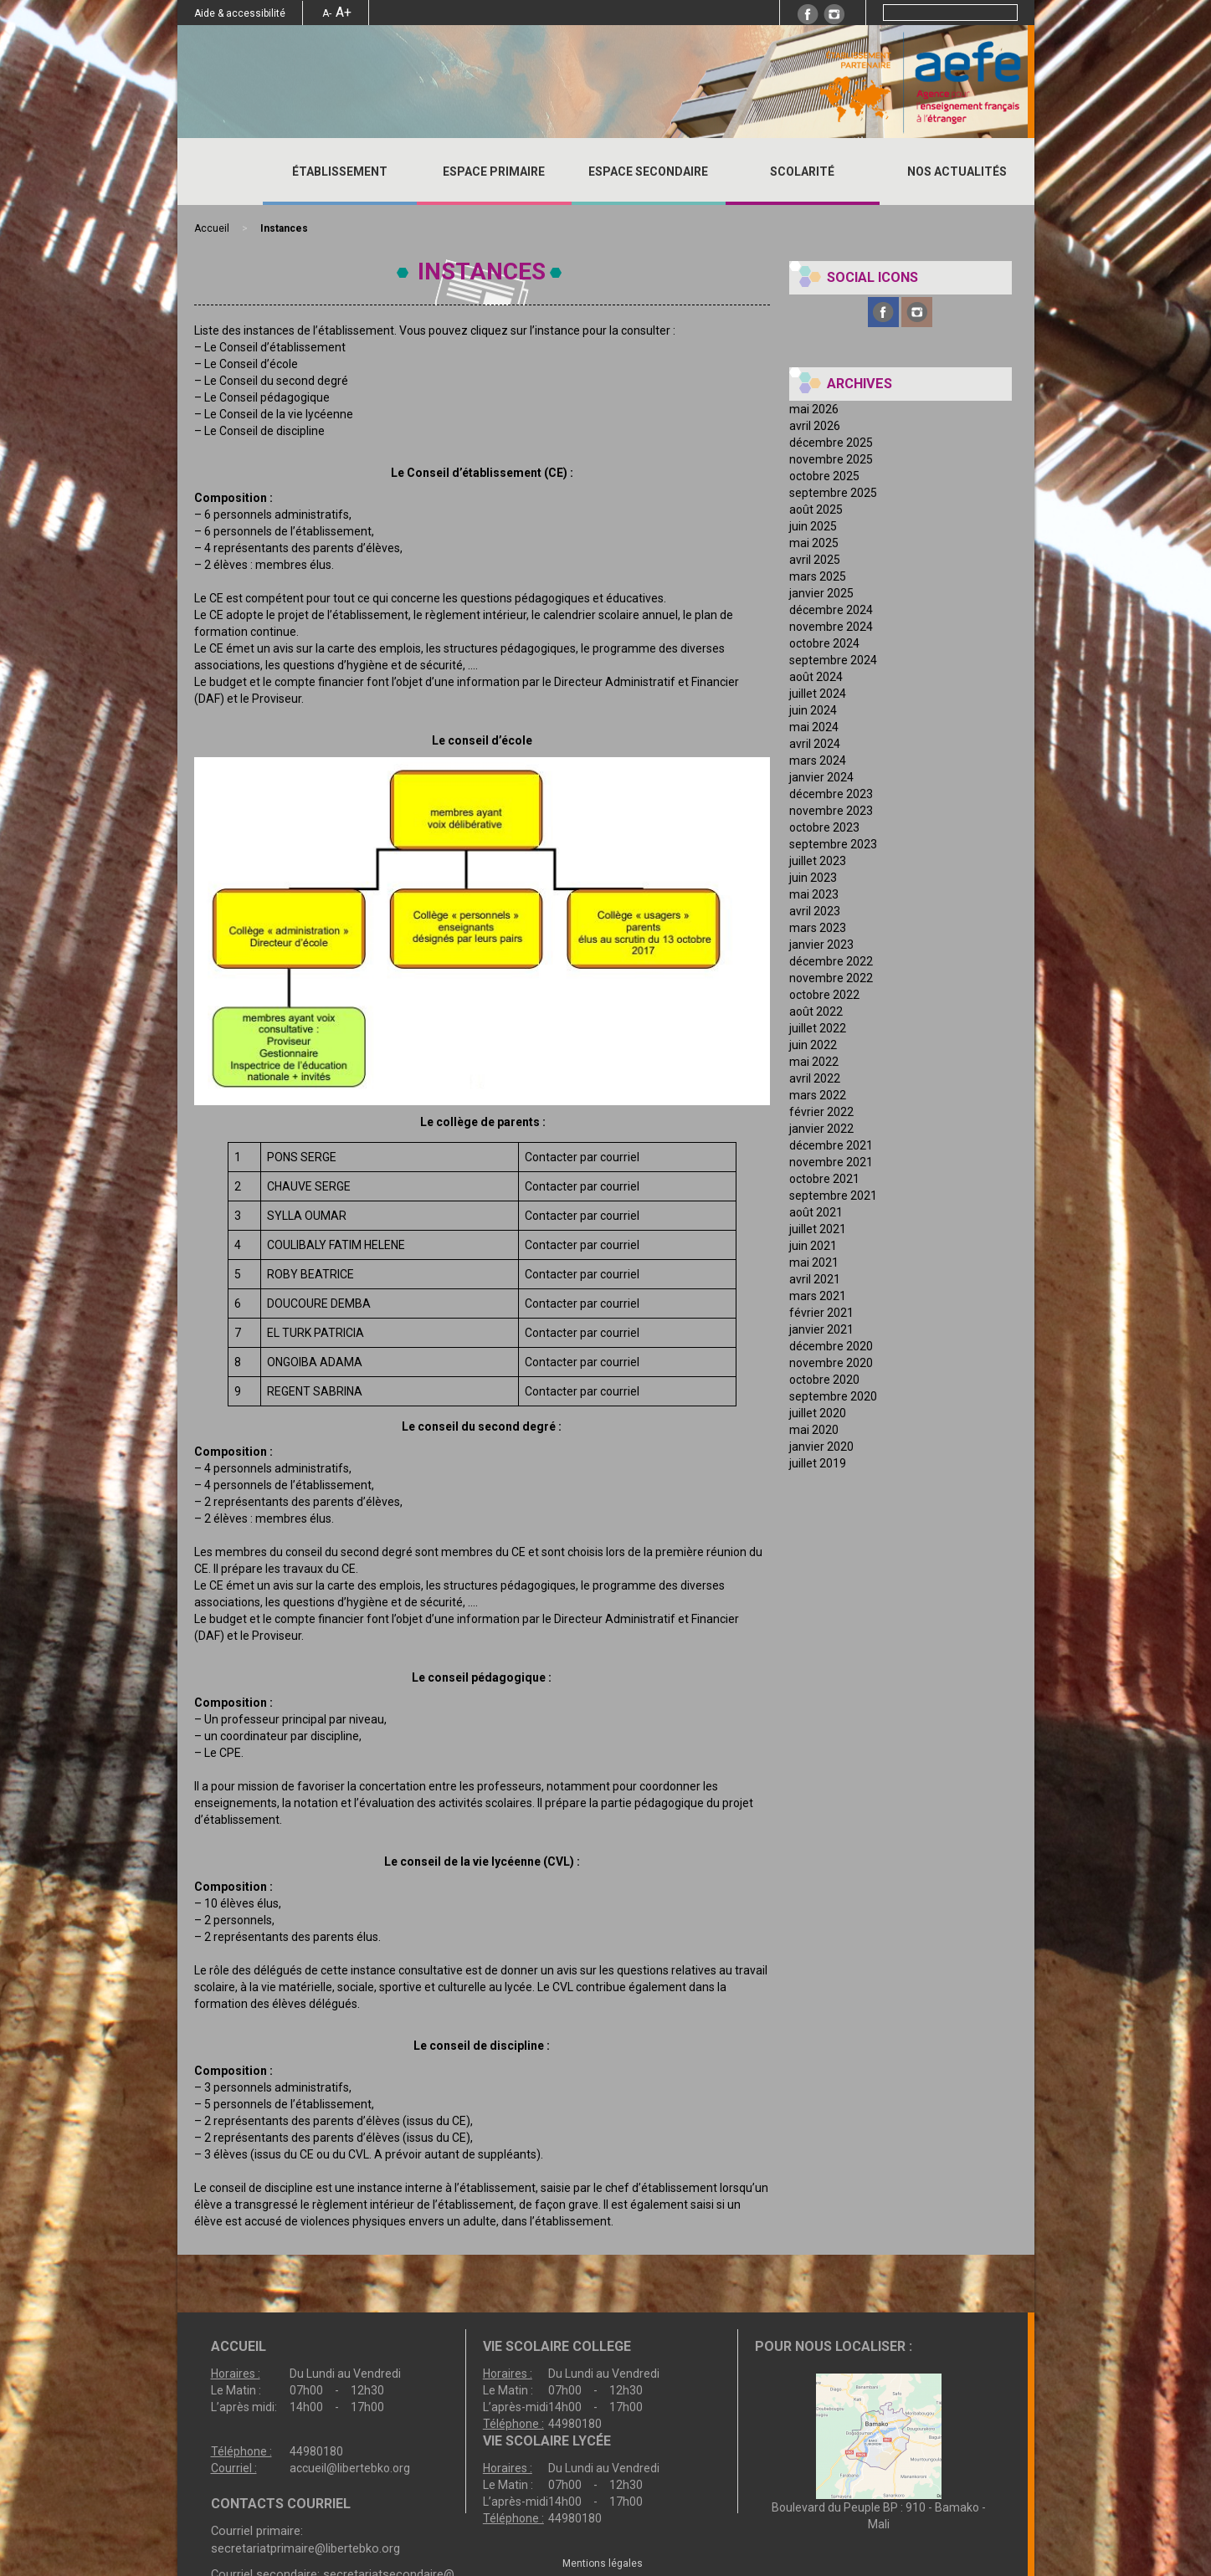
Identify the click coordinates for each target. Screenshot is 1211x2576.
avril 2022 (814, 1078)
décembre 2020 (831, 1346)
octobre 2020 (824, 1379)
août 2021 (816, 1212)
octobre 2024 (824, 643)
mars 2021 (817, 1296)
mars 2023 (817, 928)
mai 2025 (814, 543)
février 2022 (821, 1112)
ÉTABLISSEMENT (339, 171)
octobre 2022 (824, 994)
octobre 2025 (824, 476)
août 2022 (816, 1011)
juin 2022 (813, 1045)
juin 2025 (813, 526)
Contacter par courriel (582, 1157)
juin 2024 (813, 710)
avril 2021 (814, 1279)
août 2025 (816, 509)
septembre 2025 (833, 492)
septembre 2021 (833, 1195)
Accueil (220, 171)
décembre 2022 (831, 961)
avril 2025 (814, 559)
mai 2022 (814, 1061)
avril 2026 (814, 426)
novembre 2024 (831, 626)
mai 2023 (814, 894)
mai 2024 (814, 727)
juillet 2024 (817, 693)
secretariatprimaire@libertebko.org (305, 2548)
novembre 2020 (831, 1363)
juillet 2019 (817, 1463)
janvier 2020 (821, 1446)
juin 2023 (813, 877)
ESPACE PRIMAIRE (494, 171)
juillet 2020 (817, 1413)
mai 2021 (814, 1262)
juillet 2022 (817, 1028)
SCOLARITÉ (802, 171)
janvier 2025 (821, 593)
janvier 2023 (821, 944)
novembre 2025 (831, 459)
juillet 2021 (817, 1229)
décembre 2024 (831, 610)
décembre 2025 (831, 442)
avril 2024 (814, 743)
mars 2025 (817, 576)
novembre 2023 (831, 810)
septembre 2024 (833, 660)
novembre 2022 (831, 978)
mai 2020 (814, 1430)
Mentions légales (602, 2563)
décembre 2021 (831, 1145)
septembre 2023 (833, 844)
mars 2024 (817, 760)
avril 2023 (814, 911)
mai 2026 (814, 409)
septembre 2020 (833, 1396)
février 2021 (821, 1312)
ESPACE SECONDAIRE (648, 171)
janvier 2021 (821, 1329)
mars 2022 (817, 1095)
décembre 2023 (831, 794)
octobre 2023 (824, 827)
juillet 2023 (817, 861)
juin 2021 (813, 1245)
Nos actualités (957, 171)
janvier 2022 (821, 1128)
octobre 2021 (824, 1179)
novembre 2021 (831, 1162)
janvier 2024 (821, 777)
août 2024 (816, 677)
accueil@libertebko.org (350, 2468)
